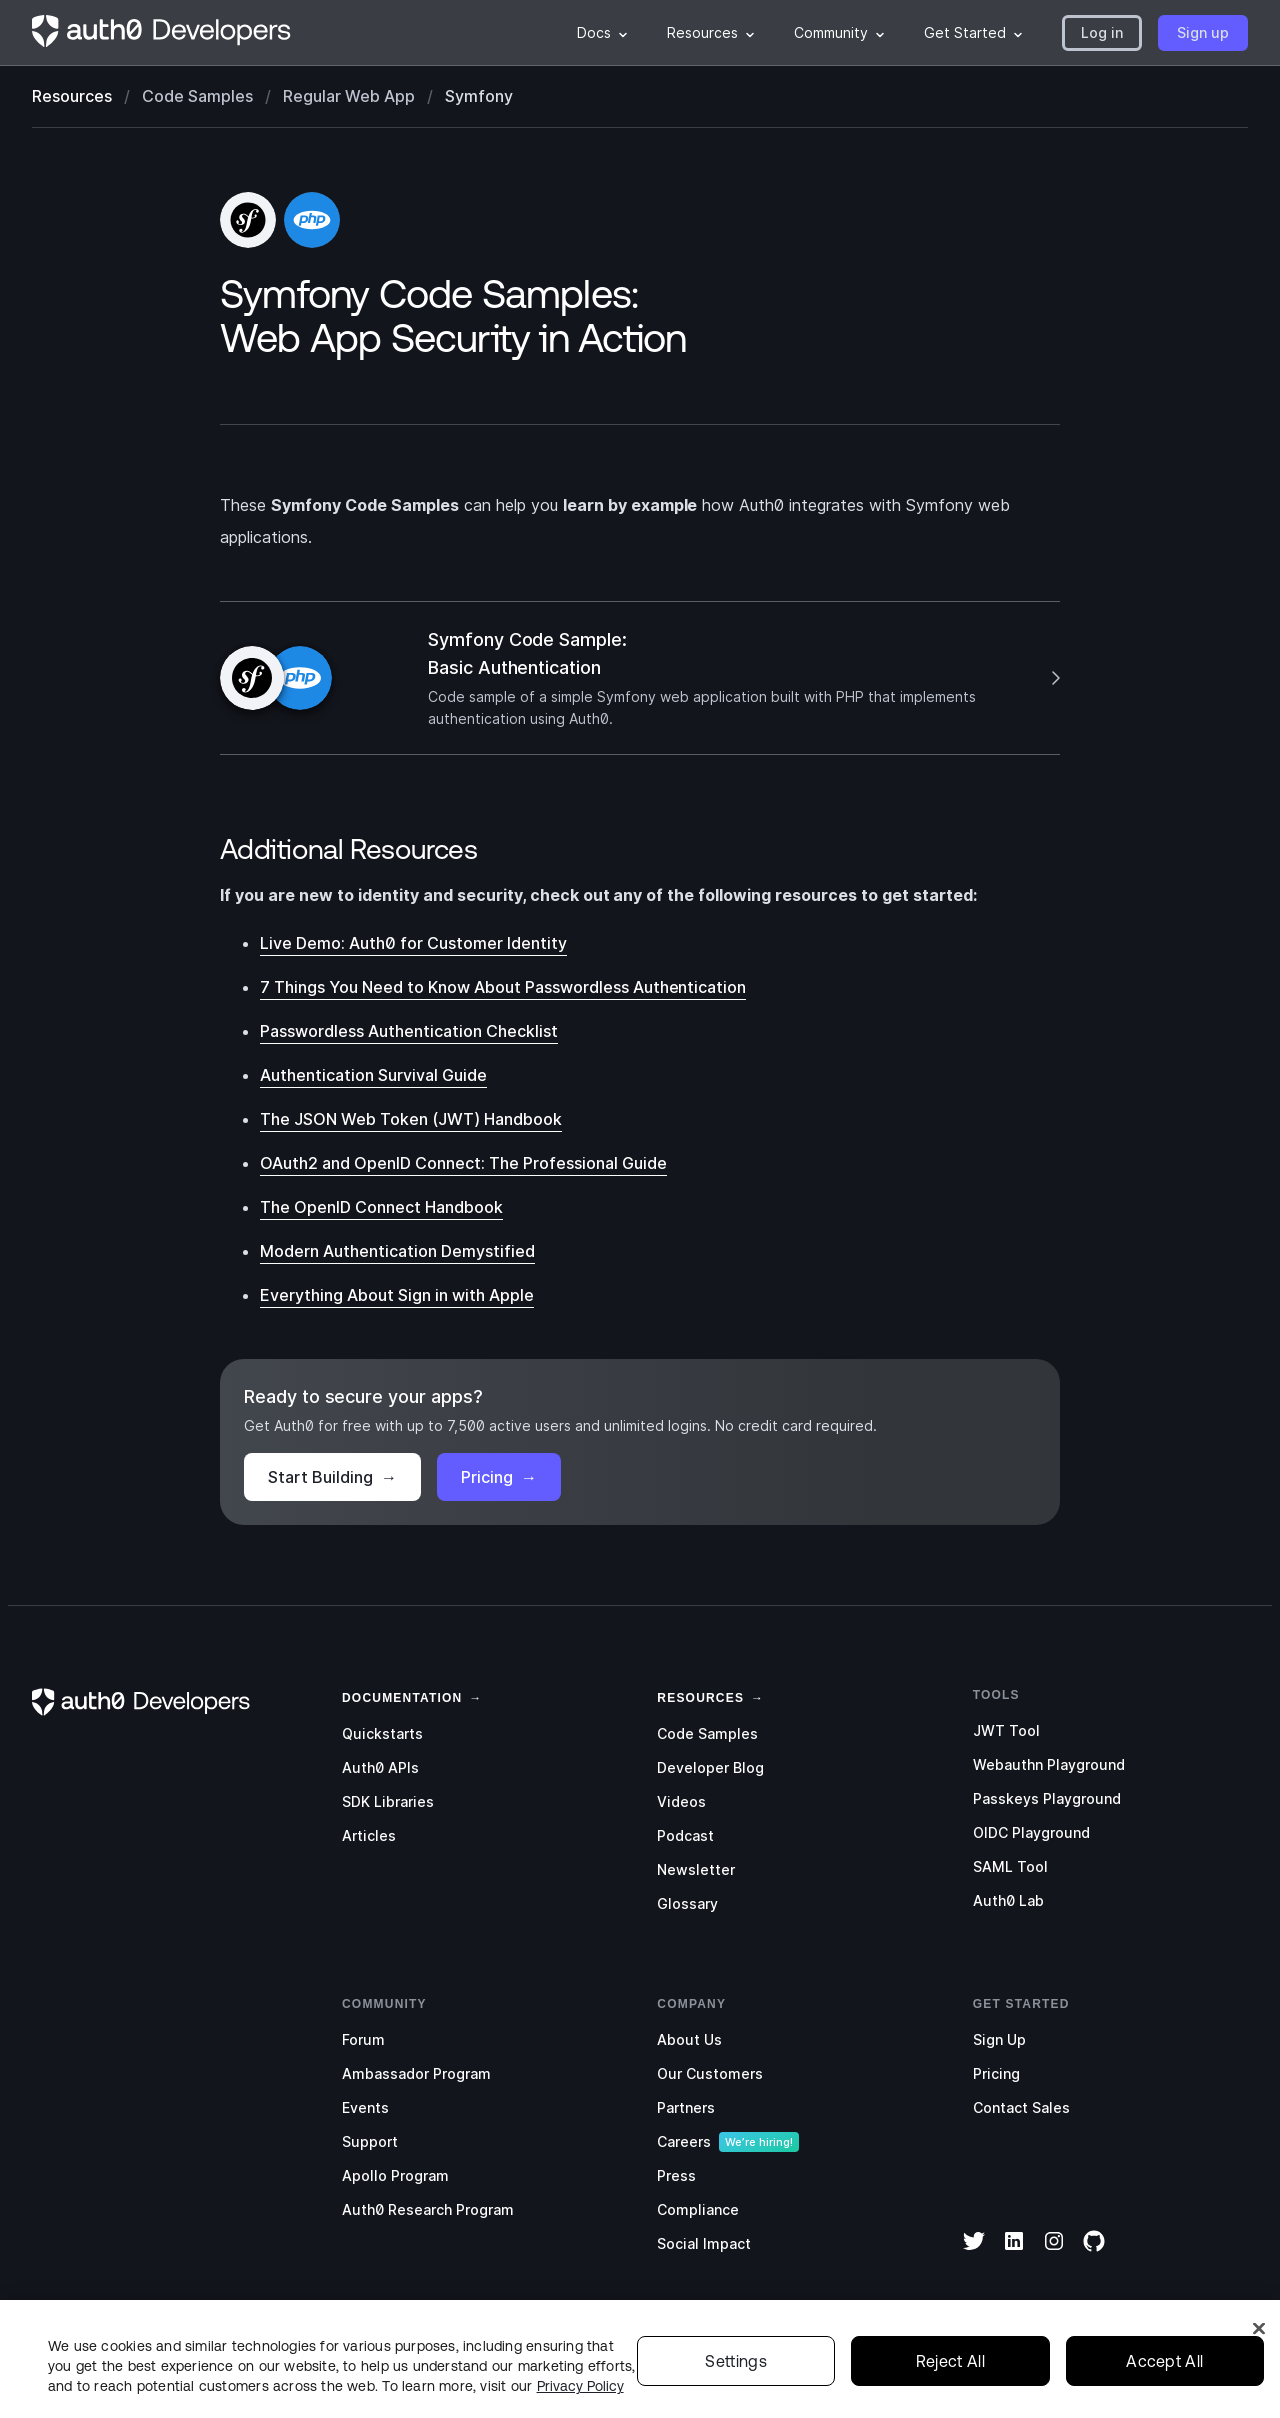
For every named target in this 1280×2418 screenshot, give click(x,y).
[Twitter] (974, 2254)
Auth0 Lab (1008, 1900)
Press (676, 2175)
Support (370, 2141)
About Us (689, 2039)
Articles (369, 1835)
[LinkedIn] (1014, 2254)
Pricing (499, 1477)
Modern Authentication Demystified (397, 1251)
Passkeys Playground (1047, 1798)
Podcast (685, 1835)
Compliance (698, 2209)
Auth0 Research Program (428, 2209)
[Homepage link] (162, 33)
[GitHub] (1094, 2254)
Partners (686, 2107)
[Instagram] (1054, 2254)
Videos (681, 1801)
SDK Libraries (388, 1801)
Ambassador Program (416, 2073)
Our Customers (710, 2073)
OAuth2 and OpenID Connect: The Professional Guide (463, 1163)
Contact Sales (1021, 2107)
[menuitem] (602, 33)
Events (365, 2107)
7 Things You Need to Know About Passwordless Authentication (503, 987)
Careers (684, 2141)
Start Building (332, 1477)
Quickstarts (382, 1733)
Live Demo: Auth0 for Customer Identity (413, 943)
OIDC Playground (1031, 1832)
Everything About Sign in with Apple (397, 1295)
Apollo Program (395, 2175)
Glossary (687, 1903)
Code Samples (707, 1733)
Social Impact (704, 2243)
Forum (363, 2039)
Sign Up (999, 2039)
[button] (1102, 33)
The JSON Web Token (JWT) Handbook (411, 1119)
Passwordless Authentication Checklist (409, 1031)
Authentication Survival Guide (373, 1075)
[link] (402, 1696)
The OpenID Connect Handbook (381, 1207)
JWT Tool (1006, 1730)
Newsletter (696, 1869)
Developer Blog (710, 1767)
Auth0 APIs (380, 1767)
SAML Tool (1010, 1866)
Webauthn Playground (1049, 1764)
